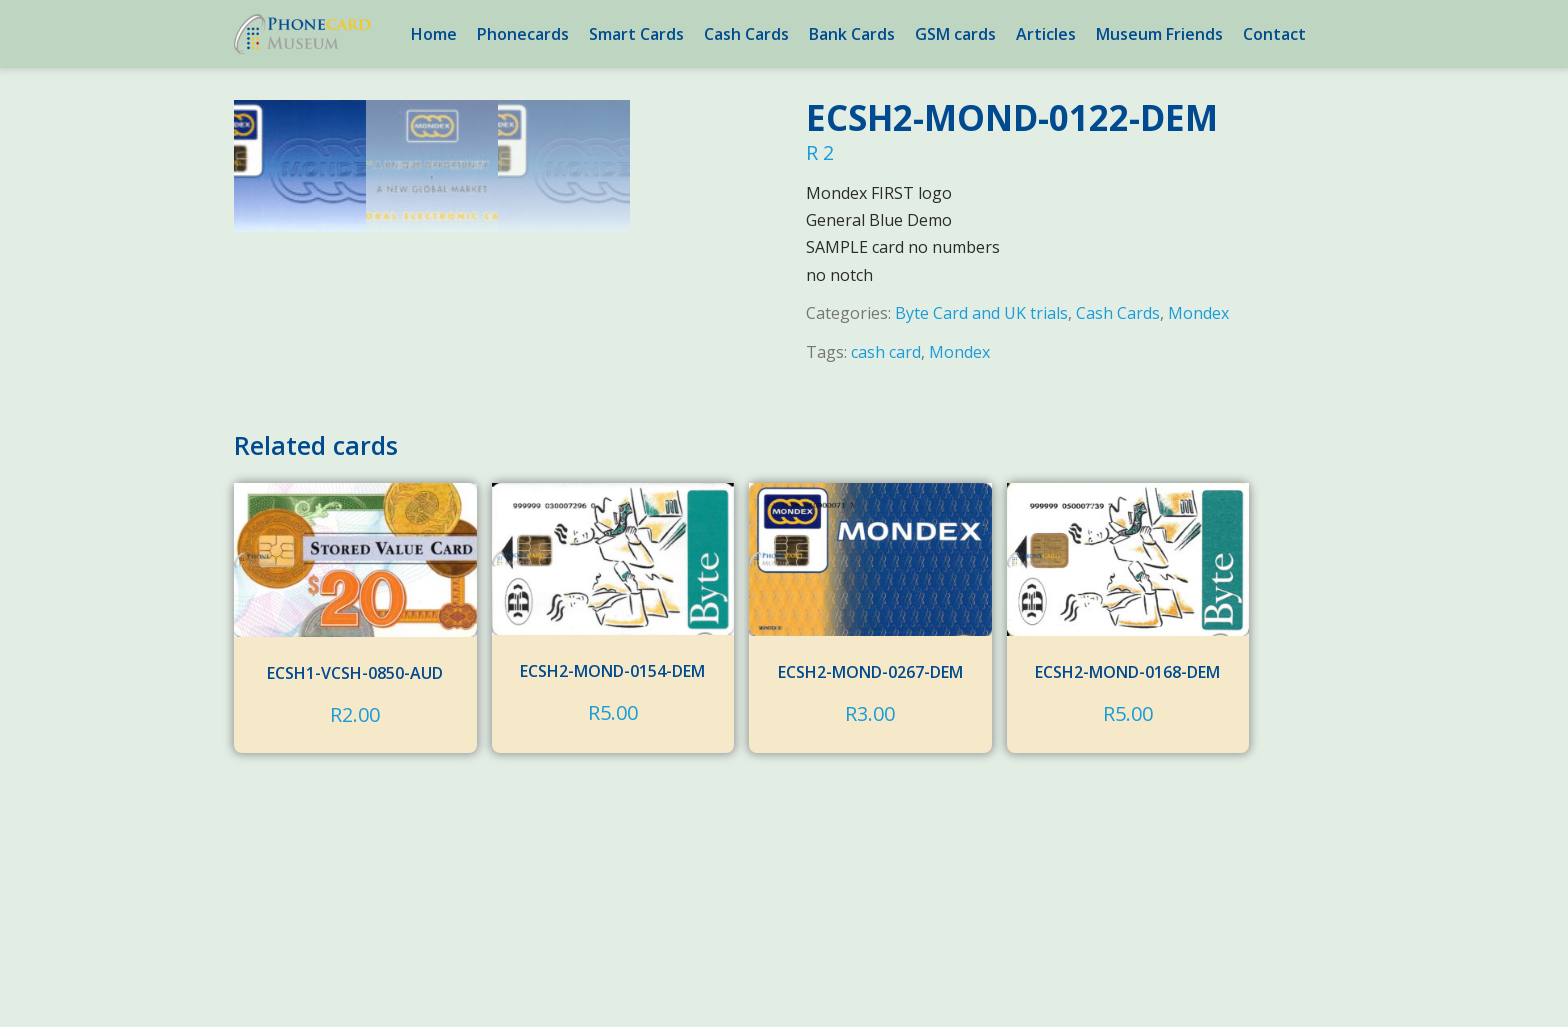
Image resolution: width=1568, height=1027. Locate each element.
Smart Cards (636, 34)
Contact (1274, 34)
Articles (1046, 34)
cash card (886, 352)
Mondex (1198, 313)
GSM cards (955, 34)
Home (434, 34)
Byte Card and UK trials (981, 313)
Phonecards (523, 34)
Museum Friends (1159, 34)
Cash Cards (746, 34)
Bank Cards (852, 34)
